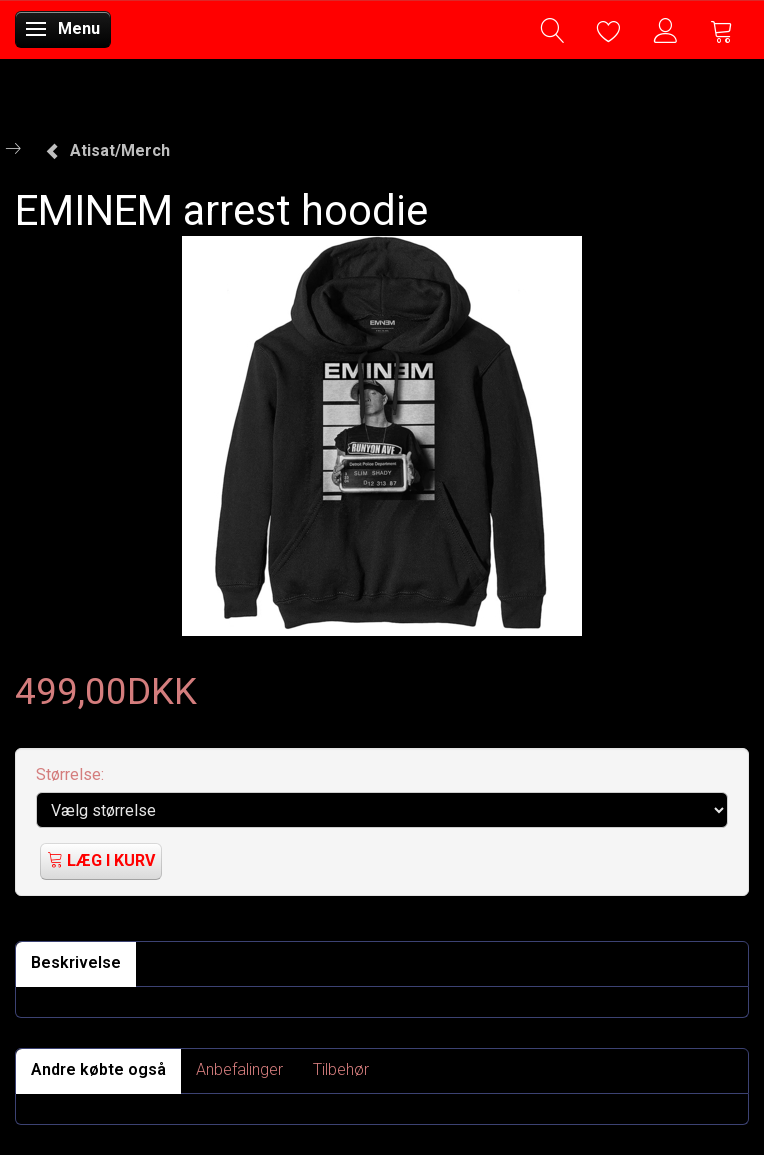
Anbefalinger (239, 1069)
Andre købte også (98, 1069)
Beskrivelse (76, 962)
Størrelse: (70, 774)
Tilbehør (341, 1069)
